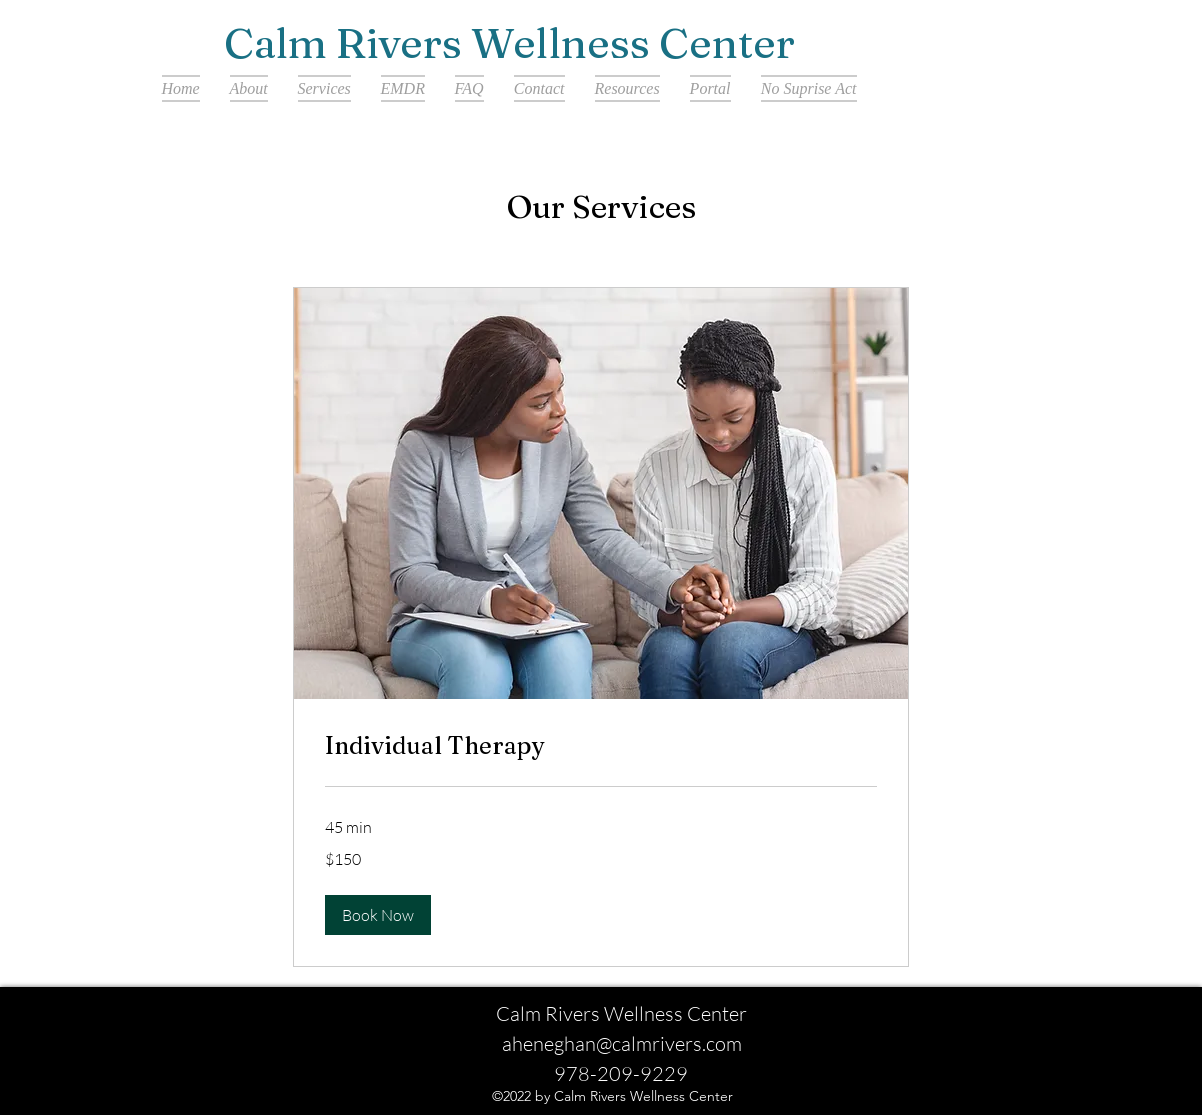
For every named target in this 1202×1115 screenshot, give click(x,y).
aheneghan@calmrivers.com (622, 1043)
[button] (378, 915)
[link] (601, 746)
